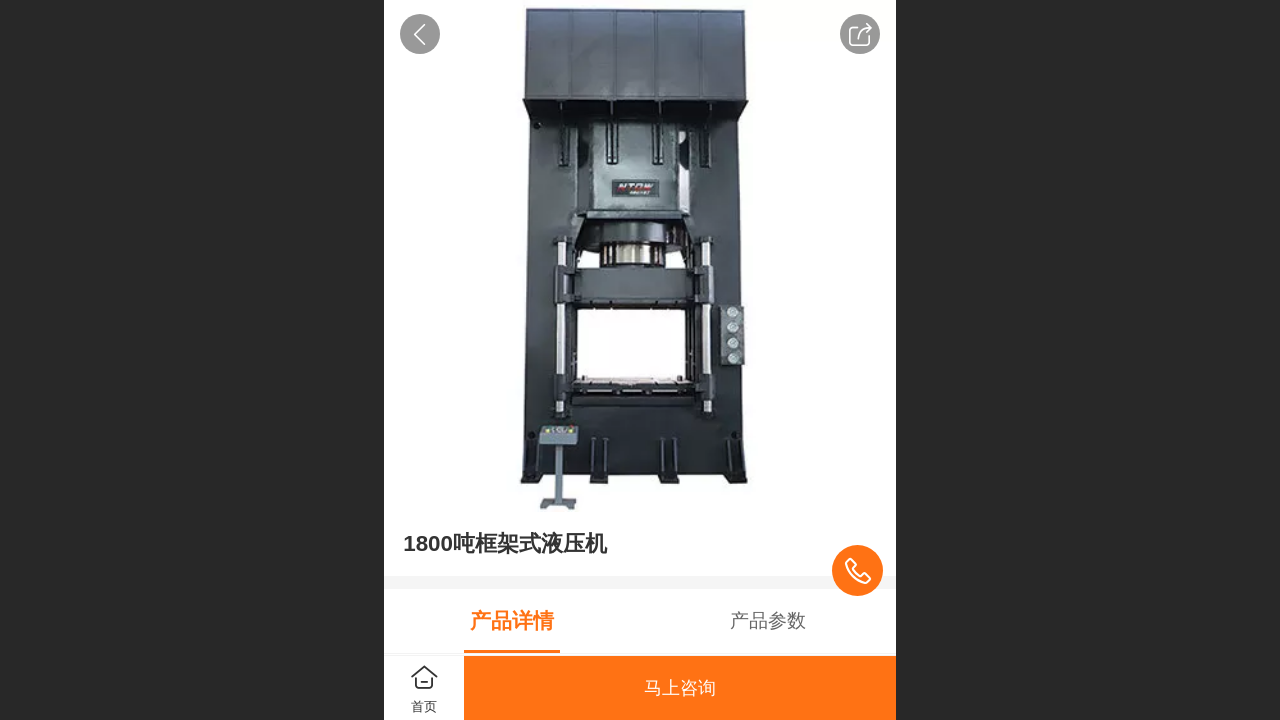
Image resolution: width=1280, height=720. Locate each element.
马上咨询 (680, 688)
